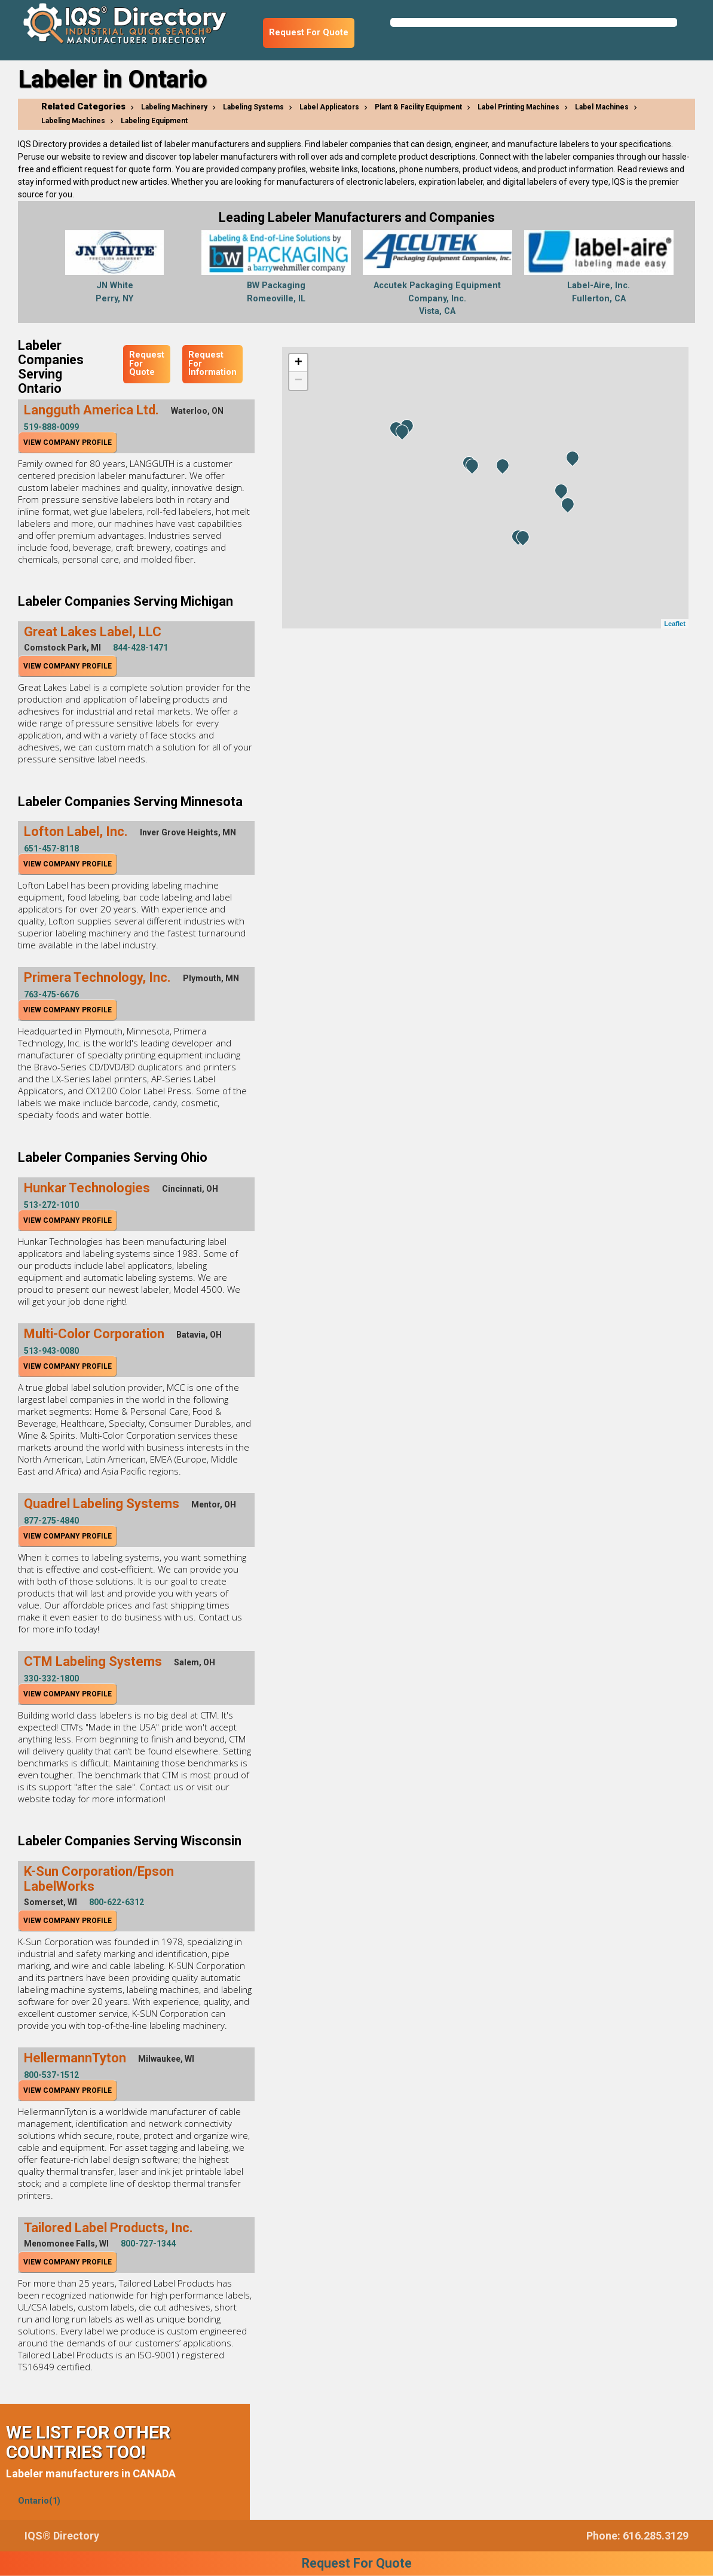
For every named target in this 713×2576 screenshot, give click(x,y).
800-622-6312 (116, 1902)
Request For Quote (308, 33)
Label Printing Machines (518, 107)
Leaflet (674, 623)
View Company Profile (67, 442)
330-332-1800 (51, 1678)
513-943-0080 (51, 1351)
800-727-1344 (148, 2243)
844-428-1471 (140, 647)
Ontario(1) (39, 2501)
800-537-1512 (51, 2075)
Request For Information (212, 363)
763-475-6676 (51, 994)
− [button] (298, 381)
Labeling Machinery (174, 107)
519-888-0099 (51, 427)
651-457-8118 (51, 848)
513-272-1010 (51, 1205)
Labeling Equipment (154, 121)
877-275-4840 (51, 1520)
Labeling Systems (253, 107)
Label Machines (602, 107)
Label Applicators (329, 107)
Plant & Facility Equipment (418, 107)
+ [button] (298, 363)
